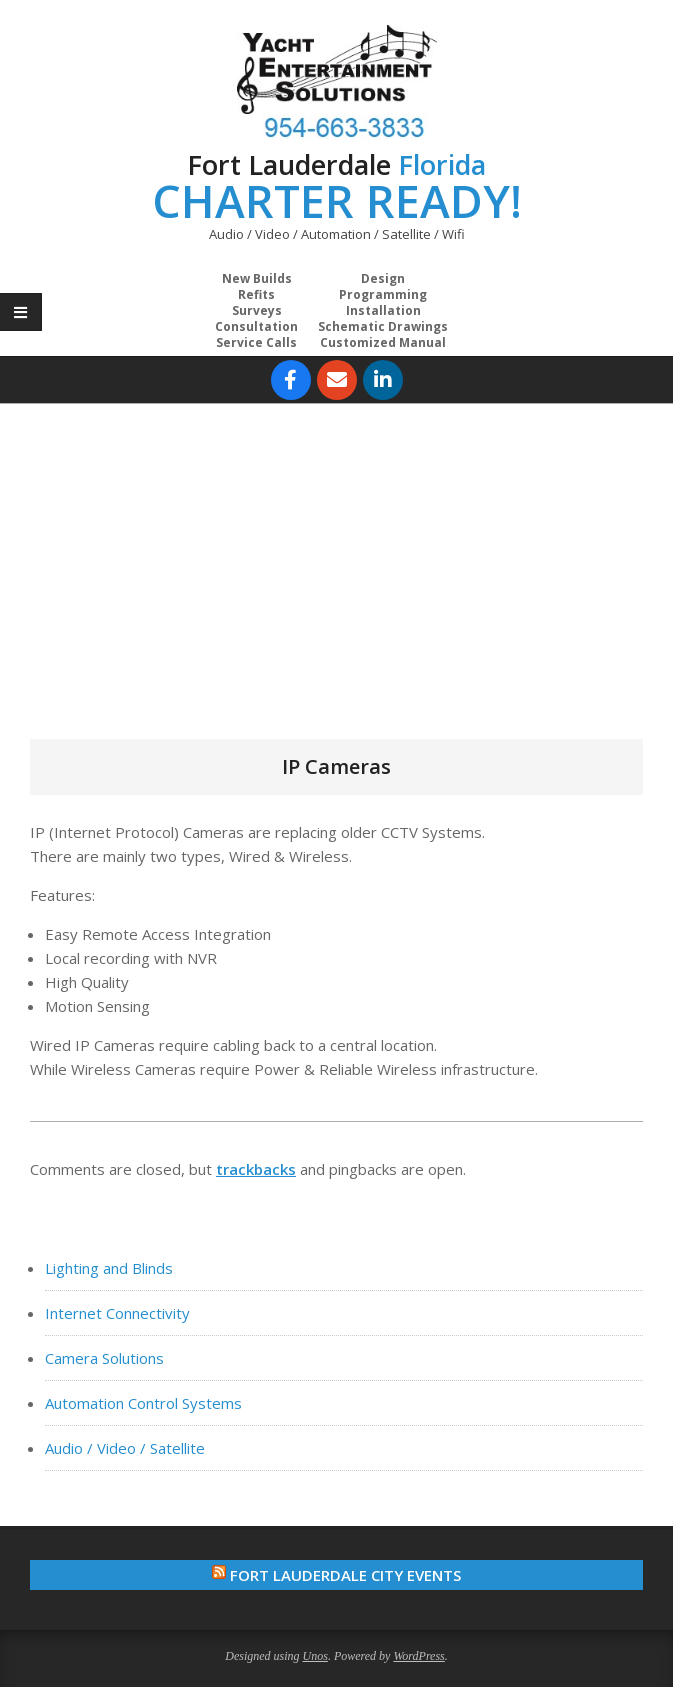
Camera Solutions (104, 1358)
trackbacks (256, 1169)
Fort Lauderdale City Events (345, 1575)
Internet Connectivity (117, 1313)
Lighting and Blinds (109, 1268)
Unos (315, 1656)
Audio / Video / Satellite (125, 1448)
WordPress (418, 1656)
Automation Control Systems (143, 1403)
